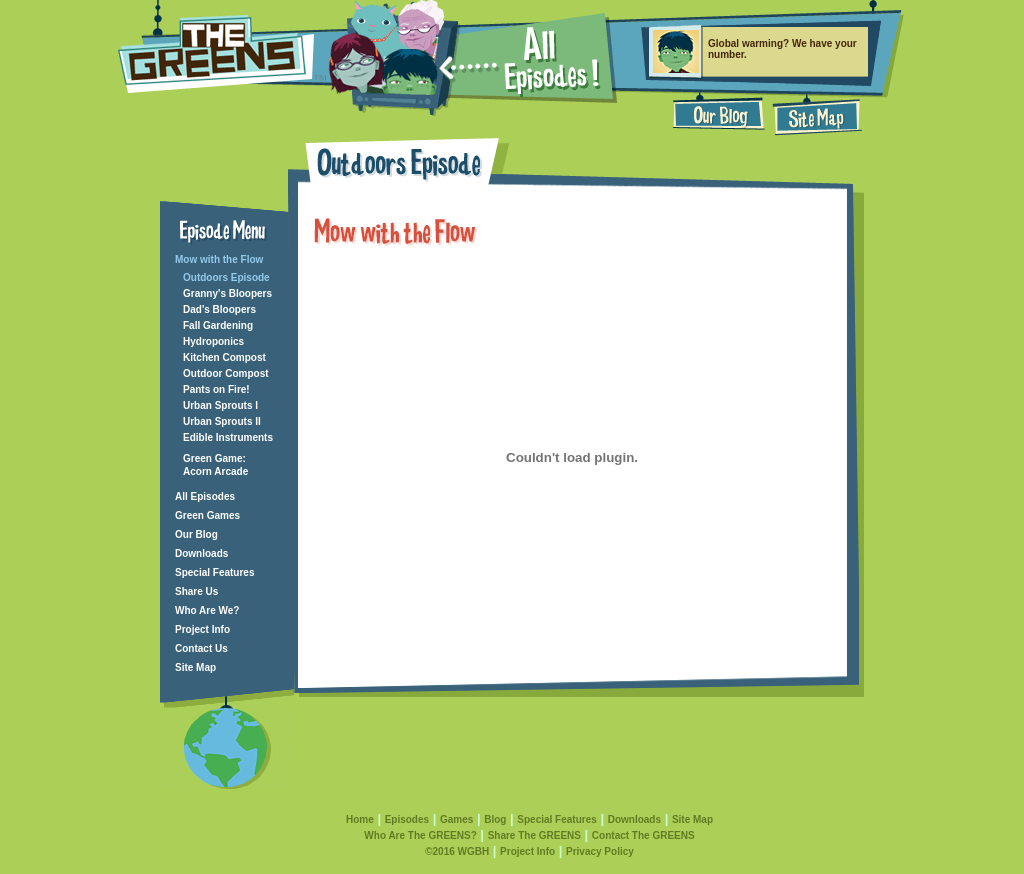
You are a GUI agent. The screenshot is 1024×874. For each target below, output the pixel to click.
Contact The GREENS (643, 835)
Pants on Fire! (216, 389)
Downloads (201, 553)
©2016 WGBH (457, 851)
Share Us (196, 591)
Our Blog (196, 534)
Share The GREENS (534, 835)
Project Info (202, 629)
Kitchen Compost (224, 357)
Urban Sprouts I (220, 405)
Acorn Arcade (215, 471)
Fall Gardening (218, 325)
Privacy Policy (600, 851)
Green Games (207, 515)
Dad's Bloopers (219, 309)
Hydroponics (213, 341)
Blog (495, 819)
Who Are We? (207, 610)
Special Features (214, 572)
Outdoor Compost (226, 373)
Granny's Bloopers (227, 293)
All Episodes (205, 496)
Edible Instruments (228, 437)
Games (456, 819)
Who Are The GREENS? (420, 835)
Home (360, 819)
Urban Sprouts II (222, 421)
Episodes (407, 819)
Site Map (195, 667)
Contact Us (201, 648)
